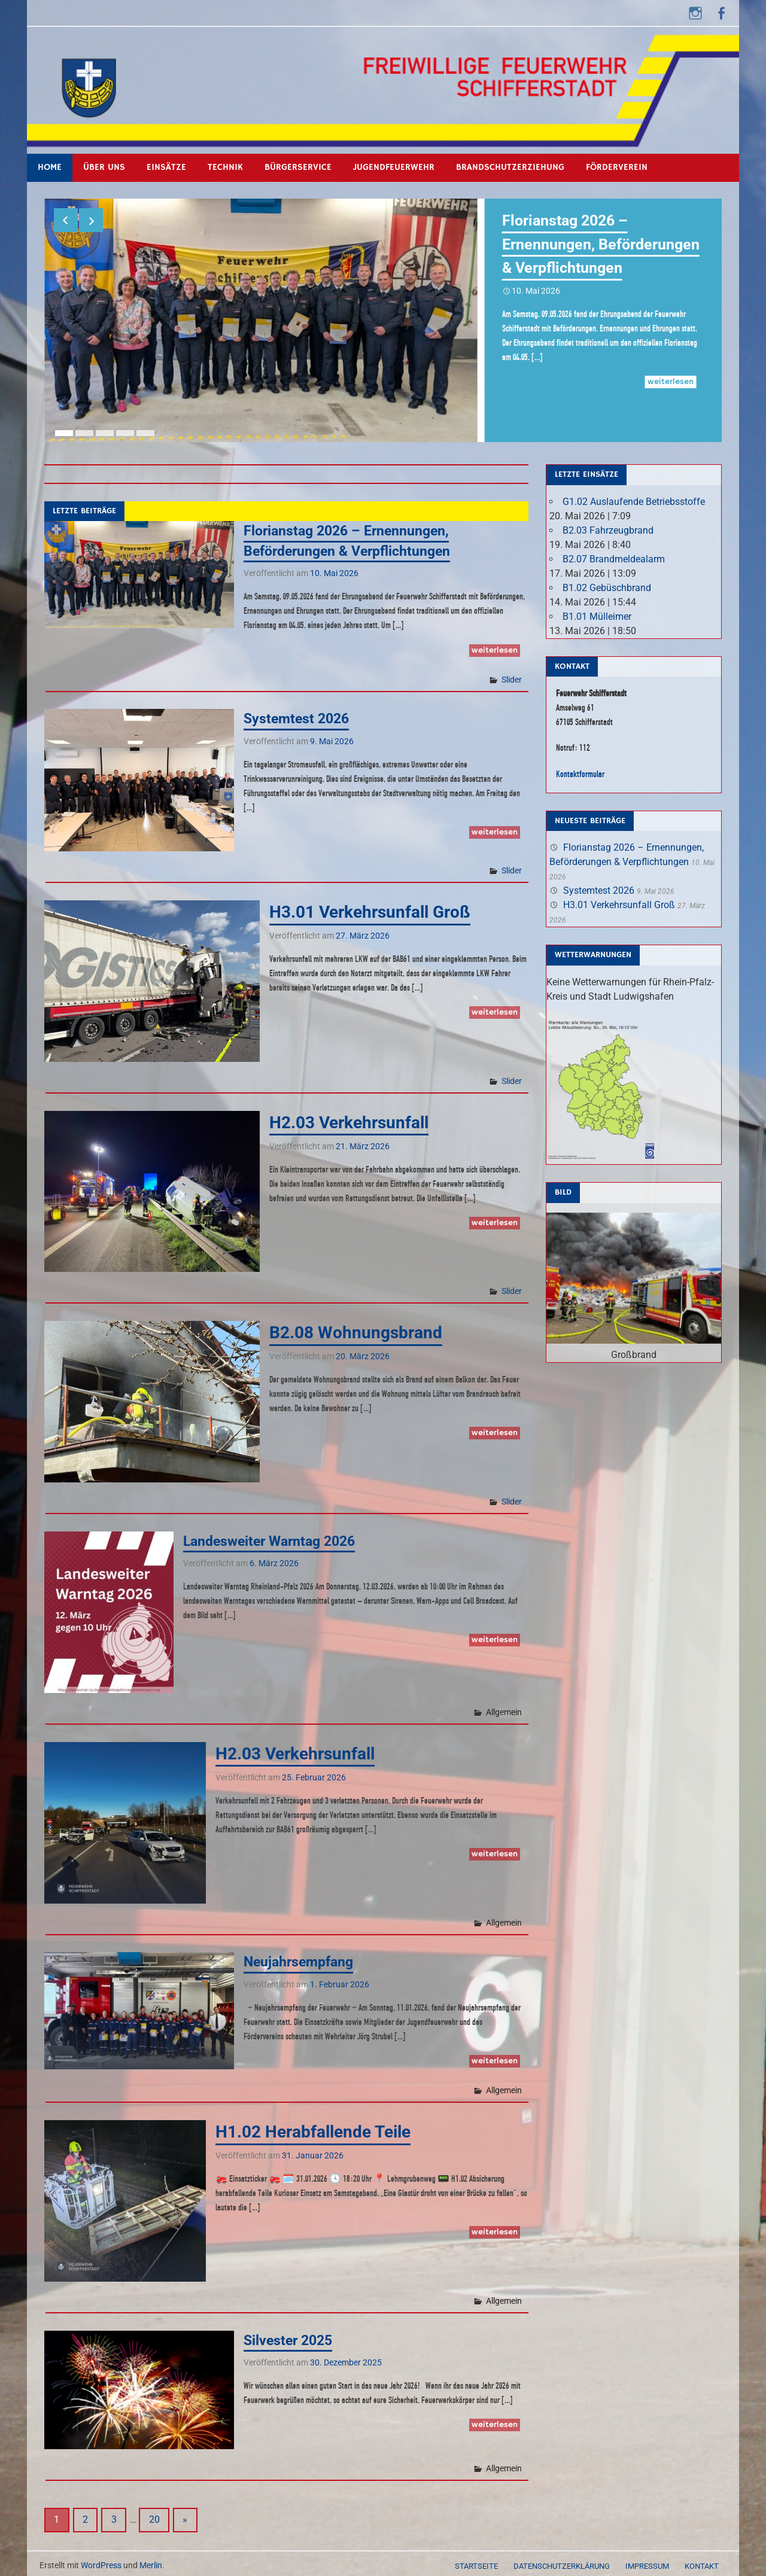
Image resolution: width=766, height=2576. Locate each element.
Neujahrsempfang (301, 1956)
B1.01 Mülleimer (597, 611)
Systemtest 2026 (299, 713)
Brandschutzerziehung (510, 167)
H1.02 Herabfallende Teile (313, 2127)
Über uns (104, 167)
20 (154, 2514)
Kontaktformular (580, 768)
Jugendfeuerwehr (393, 167)
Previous (66, 220)
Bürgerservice (298, 167)
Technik (225, 167)
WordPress (101, 2560)
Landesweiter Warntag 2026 (274, 1536)
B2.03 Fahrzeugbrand (608, 525)
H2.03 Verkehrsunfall (348, 1117)
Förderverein (617, 167)
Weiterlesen (671, 405)
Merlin (150, 2560)
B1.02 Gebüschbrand (607, 583)
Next (91, 220)
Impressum (647, 2561)
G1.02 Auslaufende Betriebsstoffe (634, 497)
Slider (511, 674)
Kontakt (702, 2561)
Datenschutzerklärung (561, 2561)
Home (50, 167)
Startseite (476, 2561)
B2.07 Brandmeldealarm (614, 554)
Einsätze (166, 167)
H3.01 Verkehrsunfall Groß (369, 907)
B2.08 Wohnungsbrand (355, 1328)
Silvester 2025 (290, 2335)
